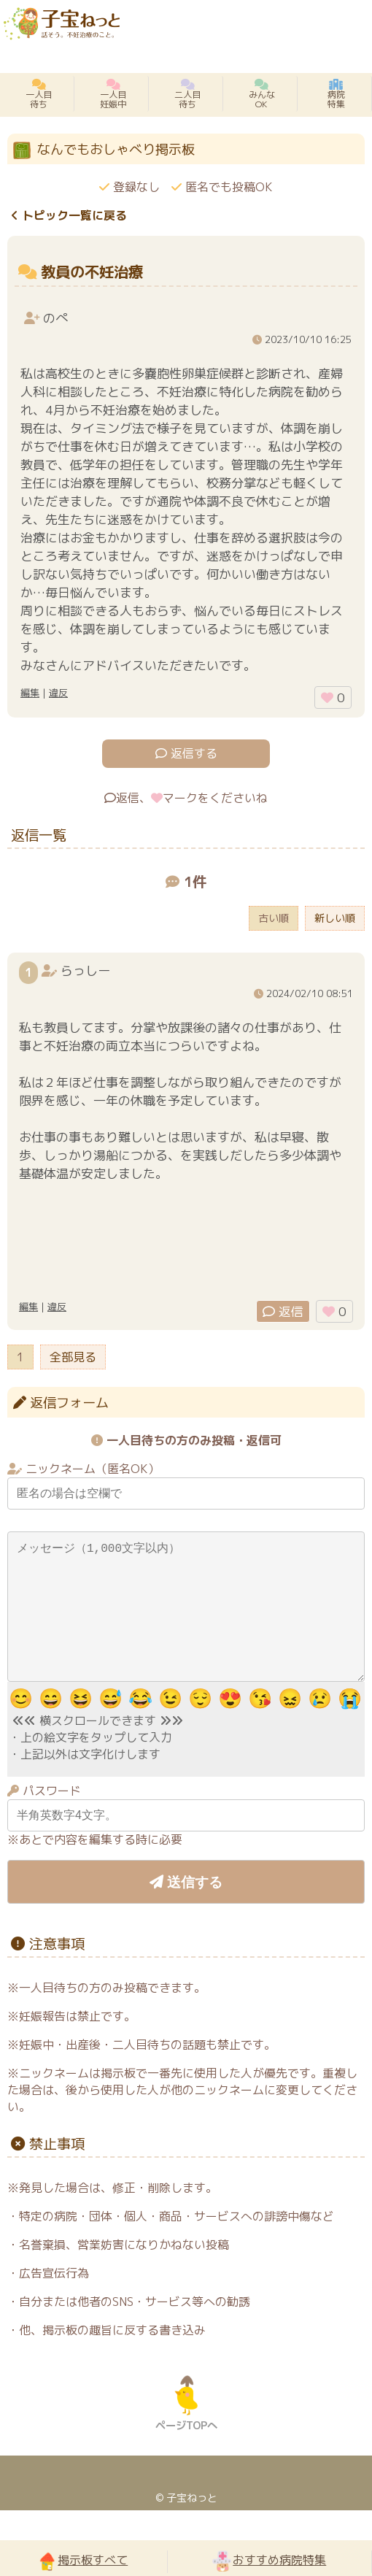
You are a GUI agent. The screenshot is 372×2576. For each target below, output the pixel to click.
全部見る (73, 1357)
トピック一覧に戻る (69, 215)
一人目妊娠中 (113, 94)
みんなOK (262, 94)
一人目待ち (39, 94)
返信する (186, 753)
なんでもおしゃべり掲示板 (116, 149)
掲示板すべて (83, 2560)
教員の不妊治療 (92, 271)
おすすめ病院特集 (269, 2561)
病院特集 (336, 94)
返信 (283, 1311)
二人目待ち (187, 94)
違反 (58, 692)
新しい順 (334, 918)
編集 (29, 692)
